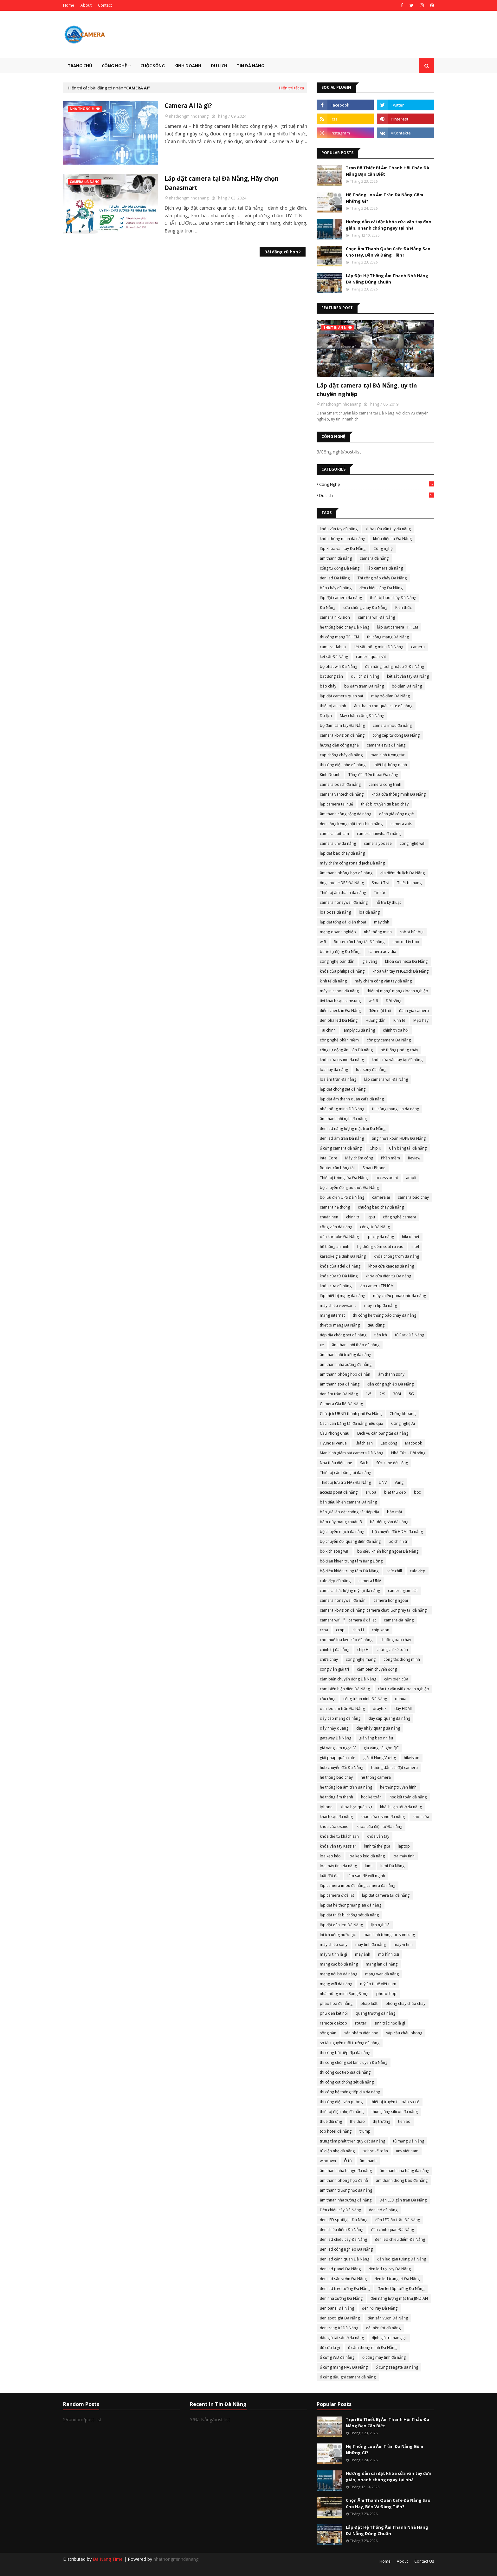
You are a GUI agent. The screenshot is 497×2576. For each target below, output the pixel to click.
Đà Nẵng (327, 607)
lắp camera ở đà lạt (337, 1895)
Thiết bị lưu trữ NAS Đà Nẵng (345, 1482)
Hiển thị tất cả (291, 88)
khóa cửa (421, 1816)
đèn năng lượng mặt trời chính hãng (351, 823)
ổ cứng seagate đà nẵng (397, 2367)
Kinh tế (399, 1020)
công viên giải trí (334, 1669)
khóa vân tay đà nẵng (339, 529)
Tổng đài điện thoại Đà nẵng (373, 774)
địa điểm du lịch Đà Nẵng (402, 873)
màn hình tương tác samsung (389, 1934)
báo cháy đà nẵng (336, 587)
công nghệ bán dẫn (337, 961)
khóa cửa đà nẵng (336, 1285)
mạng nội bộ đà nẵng (338, 1974)
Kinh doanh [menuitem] (187, 65)
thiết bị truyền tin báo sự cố (395, 2101)
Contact (105, 5)
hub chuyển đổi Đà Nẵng (341, 1767)
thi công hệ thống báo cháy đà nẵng (384, 1315)
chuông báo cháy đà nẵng (381, 1207)
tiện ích (380, 1335)
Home (68, 5)
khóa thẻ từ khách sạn (339, 1836)
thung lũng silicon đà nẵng (394, 2111)
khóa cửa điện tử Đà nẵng (388, 1276)
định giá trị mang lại (389, 2337)
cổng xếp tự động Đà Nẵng (396, 735)
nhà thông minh (378, 932)
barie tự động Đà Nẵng (340, 951)
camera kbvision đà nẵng (342, 735)
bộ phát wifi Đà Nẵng (338, 666)
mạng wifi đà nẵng (336, 1983)
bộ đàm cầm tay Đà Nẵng (342, 725)
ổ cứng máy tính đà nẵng (384, 2357)
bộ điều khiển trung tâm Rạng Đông (351, 1561)
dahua (400, 1698)
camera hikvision (335, 617)
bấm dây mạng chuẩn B (341, 1521)
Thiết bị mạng (409, 882)
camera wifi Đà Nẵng (376, 617)
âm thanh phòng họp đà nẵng (346, 873)
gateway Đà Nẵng (335, 1738)
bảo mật (394, 1512)
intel (415, 1246)
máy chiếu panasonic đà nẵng (399, 1295)
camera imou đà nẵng (392, 725)
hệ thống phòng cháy (399, 1050)
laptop (404, 1846)
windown (328, 2160)
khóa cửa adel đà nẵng (340, 1266)
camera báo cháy (413, 1197)
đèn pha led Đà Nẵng (339, 1020)
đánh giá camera (414, 1010)
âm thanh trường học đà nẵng (346, 2190)
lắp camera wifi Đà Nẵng (386, 1079)
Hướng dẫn (375, 1020)
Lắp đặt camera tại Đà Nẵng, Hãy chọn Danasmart (222, 183)
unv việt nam (407, 2151)
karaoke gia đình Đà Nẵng (343, 1256)
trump (365, 2131)
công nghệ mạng (361, 1659)
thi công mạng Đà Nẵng (388, 637)
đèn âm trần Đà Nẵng (339, 1394)
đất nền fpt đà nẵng (383, 2328)
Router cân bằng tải (337, 1168)
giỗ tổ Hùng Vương (379, 1757)
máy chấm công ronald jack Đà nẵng (352, 863)
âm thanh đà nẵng (336, 558)
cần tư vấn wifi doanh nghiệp (403, 1689)
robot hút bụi (411, 932)
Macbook (413, 1443)
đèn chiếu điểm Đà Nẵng (341, 2229)
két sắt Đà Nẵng (334, 656)
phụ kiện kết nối (334, 2013)
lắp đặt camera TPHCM (397, 627)
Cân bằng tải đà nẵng (408, 1148)
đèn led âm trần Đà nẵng (342, 1138)
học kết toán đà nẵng (408, 1797)
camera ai (381, 1197)
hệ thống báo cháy (336, 1777)
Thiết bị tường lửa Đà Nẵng (344, 1177)
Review (414, 1158)
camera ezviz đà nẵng (386, 745)
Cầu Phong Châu (334, 1433)
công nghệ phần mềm (339, 1040)
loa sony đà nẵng (371, 1069)
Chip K (375, 1148)
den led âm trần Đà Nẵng (342, 1708)
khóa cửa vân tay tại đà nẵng (397, 1059)
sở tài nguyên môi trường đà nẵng (349, 2042)
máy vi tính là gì (333, 1954)
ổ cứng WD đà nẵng (337, 2357)
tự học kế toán (375, 2151)
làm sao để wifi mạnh (366, 1875)
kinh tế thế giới (377, 1846)
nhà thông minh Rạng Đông (344, 1993)
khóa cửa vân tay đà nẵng (388, 529)
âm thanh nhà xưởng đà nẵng (345, 1364)
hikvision (411, 1757)
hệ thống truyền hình (398, 1787)
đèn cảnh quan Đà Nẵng (392, 2229)
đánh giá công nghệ (396, 814)
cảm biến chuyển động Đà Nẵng (348, 1679)
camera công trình (385, 784)
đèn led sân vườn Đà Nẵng (343, 2278)
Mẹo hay (421, 1020)
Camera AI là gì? (188, 105)
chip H (358, 1630)
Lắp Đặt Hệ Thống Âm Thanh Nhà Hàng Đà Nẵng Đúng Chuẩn (387, 279)
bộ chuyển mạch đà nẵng (342, 1531)
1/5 (368, 1394)
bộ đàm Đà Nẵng (407, 686)
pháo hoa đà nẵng (336, 2003)
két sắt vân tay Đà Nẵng (408, 676)
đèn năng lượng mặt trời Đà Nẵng (394, 666)
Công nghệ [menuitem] (114, 65)
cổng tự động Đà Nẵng (339, 568)
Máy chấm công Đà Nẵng (362, 715)
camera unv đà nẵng (338, 843)
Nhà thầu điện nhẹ (336, 1462)
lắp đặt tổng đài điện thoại (343, 922)
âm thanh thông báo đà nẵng (402, 2180)
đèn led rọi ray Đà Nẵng (390, 2269)
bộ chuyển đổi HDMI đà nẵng (397, 1531)
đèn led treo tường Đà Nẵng (345, 2288)
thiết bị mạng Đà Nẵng (340, 1325)
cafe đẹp (417, 1571)
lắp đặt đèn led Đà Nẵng (341, 1924)
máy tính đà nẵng (370, 1944)
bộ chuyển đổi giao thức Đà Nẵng (349, 1187)
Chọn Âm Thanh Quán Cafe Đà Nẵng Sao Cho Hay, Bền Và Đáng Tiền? (388, 252)
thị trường (381, 2121)
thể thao (357, 2121)
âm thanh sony (391, 1374)
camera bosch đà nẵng (340, 784)
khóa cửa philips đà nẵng (342, 971)
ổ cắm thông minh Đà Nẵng (372, 2347)
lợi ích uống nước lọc (338, 1934)
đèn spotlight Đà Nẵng (340, 2318)
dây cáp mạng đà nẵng (340, 1718)
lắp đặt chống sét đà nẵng (342, 1089)
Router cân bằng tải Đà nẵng (359, 941)
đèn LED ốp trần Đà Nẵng (397, 2219)
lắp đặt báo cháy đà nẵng (342, 853)
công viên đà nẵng (336, 1226)
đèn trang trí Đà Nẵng (339, 2328)
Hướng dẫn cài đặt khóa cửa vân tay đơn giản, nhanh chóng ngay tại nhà (388, 225)
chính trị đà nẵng (334, 1649)
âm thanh (368, 2160)
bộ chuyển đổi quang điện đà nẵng (350, 1541)
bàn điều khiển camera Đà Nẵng (348, 1502)
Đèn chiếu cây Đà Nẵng (340, 2210)
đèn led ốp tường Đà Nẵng (401, 2288)
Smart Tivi (380, 882)
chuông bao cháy (395, 1639)
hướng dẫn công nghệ (339, 745)
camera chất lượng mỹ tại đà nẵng (350, 1590)
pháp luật (369, 2003)
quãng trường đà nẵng (375, 2013)
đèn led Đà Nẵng (335, 578)
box (417, 1492)
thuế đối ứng (331, 2121)
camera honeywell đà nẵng (344, 902)
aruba (370, 1492)
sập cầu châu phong (404, 2033)
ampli (411, 1177)
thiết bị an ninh (333, 705)
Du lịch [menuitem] (219, 65)
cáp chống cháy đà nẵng (341, 755)
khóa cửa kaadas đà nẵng (391, 1266)
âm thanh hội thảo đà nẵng (355, 1344)
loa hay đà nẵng (334, 1069)
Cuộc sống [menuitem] (152, 65)
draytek (379, 1708)
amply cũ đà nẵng (359, 1030)
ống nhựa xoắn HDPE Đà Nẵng (399, 1138)
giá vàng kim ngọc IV (338, 1748)
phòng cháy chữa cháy (405, 2003)
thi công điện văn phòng (341, 2101)
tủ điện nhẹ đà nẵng (337, 2151)
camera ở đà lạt (362, 1620)
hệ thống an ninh (334, 1246)
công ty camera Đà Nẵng (389, 1040)
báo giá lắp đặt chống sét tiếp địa (349, 1512)
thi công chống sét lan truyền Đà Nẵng (353, 2062)
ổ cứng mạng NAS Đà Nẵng (344, 2367)
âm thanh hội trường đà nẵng (345, 1354)
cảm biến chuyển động (377, 1669)
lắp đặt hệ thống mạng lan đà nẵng (350, 1905)
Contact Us (424, 2561)
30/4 (397, 1394)
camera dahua (333, 646)
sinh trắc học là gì (389, 2023)
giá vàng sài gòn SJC (381, 1748)
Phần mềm (390, 1158)
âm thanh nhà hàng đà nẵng (404, 2170)
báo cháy (328, 686)
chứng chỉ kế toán (392, 1649)
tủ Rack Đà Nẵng (409, 1335)
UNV (383, 1482)
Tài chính (328, 1030)
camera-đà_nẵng (399, 1620)
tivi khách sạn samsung (340, 1000)
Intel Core (328, 1158)
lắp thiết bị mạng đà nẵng (342, 1295)
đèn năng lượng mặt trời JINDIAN (399, 2298)
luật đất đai (329, 1875)
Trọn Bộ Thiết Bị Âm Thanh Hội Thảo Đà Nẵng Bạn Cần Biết (387, 171)
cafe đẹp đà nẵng (335, 1580)
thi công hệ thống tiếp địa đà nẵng (350, 2092)
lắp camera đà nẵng (385, 568)
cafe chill (394, 1571)
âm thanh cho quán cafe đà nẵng (383, 705)
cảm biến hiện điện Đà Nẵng (345, 1689)
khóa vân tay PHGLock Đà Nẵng (400, 971)
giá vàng (369, 961)
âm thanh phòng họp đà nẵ (344, 2180)
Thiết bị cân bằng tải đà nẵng (345, 1472)
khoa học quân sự (356, 1807)
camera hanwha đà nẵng (379, 833)
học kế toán (371, 1797)
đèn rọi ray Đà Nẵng (379, 2308)
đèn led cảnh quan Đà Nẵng (344, 2259)
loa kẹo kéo (330, 1856)
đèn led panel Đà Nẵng (340, 2269)
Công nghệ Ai (403, 1423)
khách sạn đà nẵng (336, 1816)
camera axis (401, 823)
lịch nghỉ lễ (380, 1924)
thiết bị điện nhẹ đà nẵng (342, 2111)
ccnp (340, 1630)
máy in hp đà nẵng (380, 1305)
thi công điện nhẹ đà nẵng (342, 764)
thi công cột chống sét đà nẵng (347, 2082)
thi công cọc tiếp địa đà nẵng (345, 2072)
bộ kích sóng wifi (334, 1551)
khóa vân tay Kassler (338, 1846)
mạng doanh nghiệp (338, 932)
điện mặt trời (380, 1010)
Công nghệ (376, 484)
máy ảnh (362, 1954)
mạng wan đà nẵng (382, 1974)
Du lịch (376, 495)
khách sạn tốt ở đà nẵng (401, 1807)
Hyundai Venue (333, 1443)
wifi (323, 941)
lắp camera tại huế (336, 804)
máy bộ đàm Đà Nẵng (390, 696)
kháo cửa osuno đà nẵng (383, 1816)
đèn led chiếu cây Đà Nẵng (343, 2239)
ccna (324, 1630)
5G (411, 1394)
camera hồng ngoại (390, 1600)
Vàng (399, 1482)
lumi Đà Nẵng (392, 1865)
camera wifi (330, 1620)
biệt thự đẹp (395, 1492)
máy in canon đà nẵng (339, 991)
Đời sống (393, 1000)
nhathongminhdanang (189, 116)
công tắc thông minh (402, 1659)
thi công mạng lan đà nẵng (395, 1109)
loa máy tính (404, 1856)
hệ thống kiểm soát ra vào (380, 1246)
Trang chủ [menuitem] (80, 65)
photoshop (386, 1993)
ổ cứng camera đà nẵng (341, 1148)
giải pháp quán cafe (337, 1757)
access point (387, 1177)
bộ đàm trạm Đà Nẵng (364, 686)
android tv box (405, 941)
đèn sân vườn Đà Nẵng (388, 2318)
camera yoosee (378, 843)
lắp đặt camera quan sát (341, 696)
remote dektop (333, 2023)
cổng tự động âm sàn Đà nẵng (346, 1050)
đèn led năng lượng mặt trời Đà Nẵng (352, 1128)
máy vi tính (403, 1944)
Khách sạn (364, 1443)
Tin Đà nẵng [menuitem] (250, 65)
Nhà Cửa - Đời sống (408, 1453)
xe (322, 1344)
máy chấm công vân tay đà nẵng (383, 981)
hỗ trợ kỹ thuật (388, 902)
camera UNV (369, 1580)
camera (418, 646)
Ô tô (348, 2160)
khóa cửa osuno (334, 1826)
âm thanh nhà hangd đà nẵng (346, 2170)
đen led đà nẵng (383, 2210)
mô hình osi (388, 1954)
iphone (326, 1807)
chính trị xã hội (396, 1030)
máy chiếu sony (333, 1944)
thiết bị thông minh (390, 764)
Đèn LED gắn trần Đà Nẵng (403, 2200)
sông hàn (328, 2033)
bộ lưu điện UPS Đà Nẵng (342, 1197)
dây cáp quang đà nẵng (389, 1718)
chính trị (353, 1217)
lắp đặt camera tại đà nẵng (386, 1895)
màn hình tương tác (388, 755)
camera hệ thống (335, 1207)
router (360, 2023)
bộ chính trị (399, 1541)
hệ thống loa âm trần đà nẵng (346, 1787)
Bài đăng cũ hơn (281, 252)
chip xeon (380, 1630)
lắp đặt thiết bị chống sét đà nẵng (349, 1915)
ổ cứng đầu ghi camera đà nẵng (348, 2377)
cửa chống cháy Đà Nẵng (365, 607)
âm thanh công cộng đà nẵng (345, 814)
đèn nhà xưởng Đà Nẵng (341, 2298)
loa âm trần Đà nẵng (338, 1079)
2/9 (382, 1394)
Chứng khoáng (403, 1413)
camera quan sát (371, 656)
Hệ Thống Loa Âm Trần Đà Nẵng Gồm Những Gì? (384, 198)
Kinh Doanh (330, 774)
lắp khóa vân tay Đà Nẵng (342, 548)
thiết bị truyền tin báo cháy (385, 804)
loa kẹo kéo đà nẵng (367, 1856)
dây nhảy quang (334, 1728)
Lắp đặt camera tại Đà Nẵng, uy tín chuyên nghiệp (367, 390)
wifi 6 (373, 1000)
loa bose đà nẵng (335, 912)
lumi (368, 1865)
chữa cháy (329, 1659)
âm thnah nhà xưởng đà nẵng (345, 2200)
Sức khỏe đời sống (392, 1462)
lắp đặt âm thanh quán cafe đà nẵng (352, 1099)
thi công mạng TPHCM (339, 637)
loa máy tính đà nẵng (338, 1865)
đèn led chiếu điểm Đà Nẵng (400, 2239)
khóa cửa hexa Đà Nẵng (406, 961)
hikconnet (410, 1236)
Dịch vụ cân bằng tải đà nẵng (382, 1433)
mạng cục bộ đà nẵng (339, 1964)
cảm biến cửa (396, 1679)
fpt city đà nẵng (380, 1236)
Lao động (389, 1443)
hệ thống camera (376, 1777)
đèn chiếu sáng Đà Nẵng (381, 587)
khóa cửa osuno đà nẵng (342, 1059)
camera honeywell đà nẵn (342, 1600)
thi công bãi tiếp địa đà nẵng (345, 2052)
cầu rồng (327, 1698)
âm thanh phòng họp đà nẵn (345, 1374)
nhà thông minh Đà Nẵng (342, 1109)
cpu (371, 1217)
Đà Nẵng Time (108, 2559)
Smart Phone (374, 1168)
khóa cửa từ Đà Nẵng (339, 1276)
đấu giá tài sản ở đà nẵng (342, 2337)
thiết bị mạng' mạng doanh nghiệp (397, 991)
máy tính (381, 922)
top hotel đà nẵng (336, 2131)
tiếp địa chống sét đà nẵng (343, 1335)
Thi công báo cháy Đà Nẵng (382, 578)
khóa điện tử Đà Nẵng (392, 538)
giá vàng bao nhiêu (376, 1738)
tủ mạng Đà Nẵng (408, 2141)
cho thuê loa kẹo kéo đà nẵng (346, 1639)
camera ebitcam (334, 833)
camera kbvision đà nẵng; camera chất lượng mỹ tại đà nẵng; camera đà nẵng (374, 1611)
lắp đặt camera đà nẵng (341, 597)
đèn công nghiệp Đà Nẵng (390, 1384)
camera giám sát (403, 1590)
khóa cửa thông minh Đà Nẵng (398, 794)
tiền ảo (404, 2121)
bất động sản (331, 676)
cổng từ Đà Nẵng (375, 1226)
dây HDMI (403, 1708)
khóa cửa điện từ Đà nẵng (379, 1826)
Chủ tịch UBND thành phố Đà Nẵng (351, 1413)
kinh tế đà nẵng (333, 981)
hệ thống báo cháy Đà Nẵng (344, 627)
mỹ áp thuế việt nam (378, 1983)
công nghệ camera (399, 1217)
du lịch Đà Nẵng (365, 676)
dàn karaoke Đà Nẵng (339, 1236)
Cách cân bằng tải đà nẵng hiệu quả (351, 1423)
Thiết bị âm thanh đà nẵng (343, 892)
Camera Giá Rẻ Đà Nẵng (341, 1403)
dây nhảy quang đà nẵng (378, 1728)
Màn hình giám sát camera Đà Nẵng (351, 1453)
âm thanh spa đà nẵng (339, 1384)
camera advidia (382, 951)
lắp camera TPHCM (376, 1285)
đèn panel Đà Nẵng (337, 2308)
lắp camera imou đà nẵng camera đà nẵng (357, 1885)
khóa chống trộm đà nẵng (396, 1256)
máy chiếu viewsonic (338, 1305)
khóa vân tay (378, 1836)
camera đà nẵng (374, 558)
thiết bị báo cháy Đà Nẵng (393, 597)
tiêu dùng (376, 1325)
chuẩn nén (329, 1217)
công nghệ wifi (412, 843)
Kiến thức (403, 607)
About (86, 5)
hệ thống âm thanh (336, 1797)
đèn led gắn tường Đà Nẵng (401, 2259)
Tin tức (380, 892)
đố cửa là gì (330, 2347)
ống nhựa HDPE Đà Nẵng (342, 882)
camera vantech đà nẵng (342, 794)
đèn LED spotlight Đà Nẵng (343, 2219)
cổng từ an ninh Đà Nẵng (365, 1698)
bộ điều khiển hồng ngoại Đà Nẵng (387, 1551)
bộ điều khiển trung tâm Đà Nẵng (349, 1571)
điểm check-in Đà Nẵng (340, 1010)
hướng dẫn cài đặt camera (394, 1767)
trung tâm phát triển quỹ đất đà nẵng (352, 2141)
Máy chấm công (359, 1158)
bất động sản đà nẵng (389, 1521)
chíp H (363, 1649)
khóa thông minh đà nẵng (342, 538)
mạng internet (332, 1315)
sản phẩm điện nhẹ (361, 2033)
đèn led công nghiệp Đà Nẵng (346, 2249)
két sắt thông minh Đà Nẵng (378, 646)
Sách (364, 1462)
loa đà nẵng (369, 912)
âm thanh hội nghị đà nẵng (343, 1118)
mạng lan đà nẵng (381, 1964)
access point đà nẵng (339, 1492)
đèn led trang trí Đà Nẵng (397, 2278)
